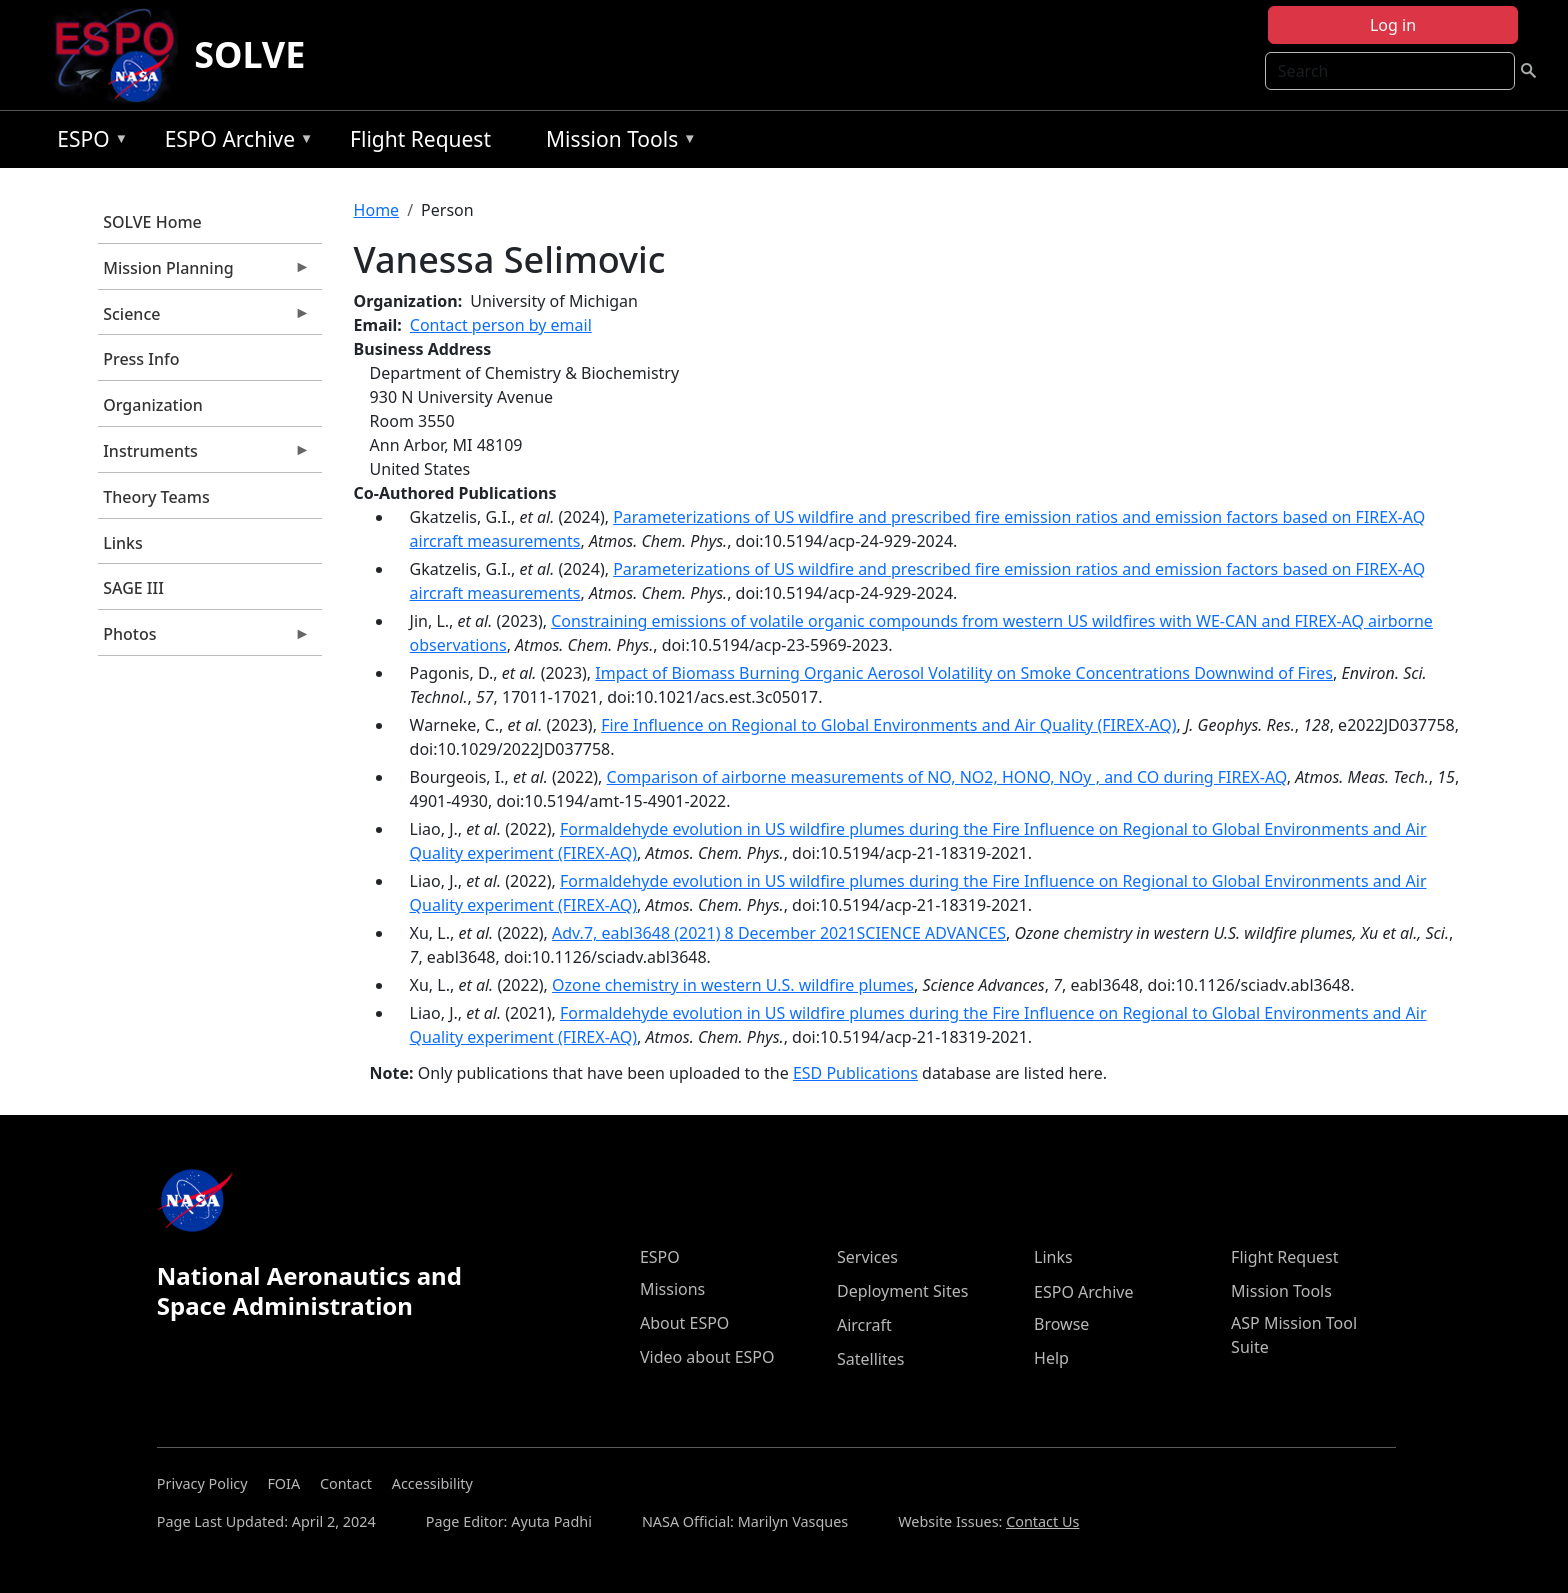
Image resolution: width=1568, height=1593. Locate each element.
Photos (204, 639)
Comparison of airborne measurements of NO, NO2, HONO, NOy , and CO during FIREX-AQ (947, 777)
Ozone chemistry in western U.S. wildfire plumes (733, 985)
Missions (672, 1289)
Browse (1061, 1324)
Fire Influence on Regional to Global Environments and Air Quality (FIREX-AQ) (888, 725)
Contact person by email (501, 325)
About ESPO (684, 1323)
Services (867, 1257)
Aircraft (864, 1325)
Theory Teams (156, 497)
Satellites (870, 1359)
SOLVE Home (152, 222)
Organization (153, 405)
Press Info (141, 359)
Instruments (204, 456)
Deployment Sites (902, 1291)
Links (123, 543)
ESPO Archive (234, 142)
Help (1051, 1358)
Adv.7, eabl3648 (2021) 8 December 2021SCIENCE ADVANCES (779, 933)
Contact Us (1042, 1521)
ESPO (87, 142)
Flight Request (420, 139)
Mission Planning (204, 273)
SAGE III (133, 588)
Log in (1393, 25)
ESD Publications (855, 1073)
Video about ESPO (707, 1357)
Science (204, 319)
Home (377, 210)
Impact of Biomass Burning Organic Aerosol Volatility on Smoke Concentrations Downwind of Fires (964, 673)
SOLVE (249, 54)
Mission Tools (616, 142)
